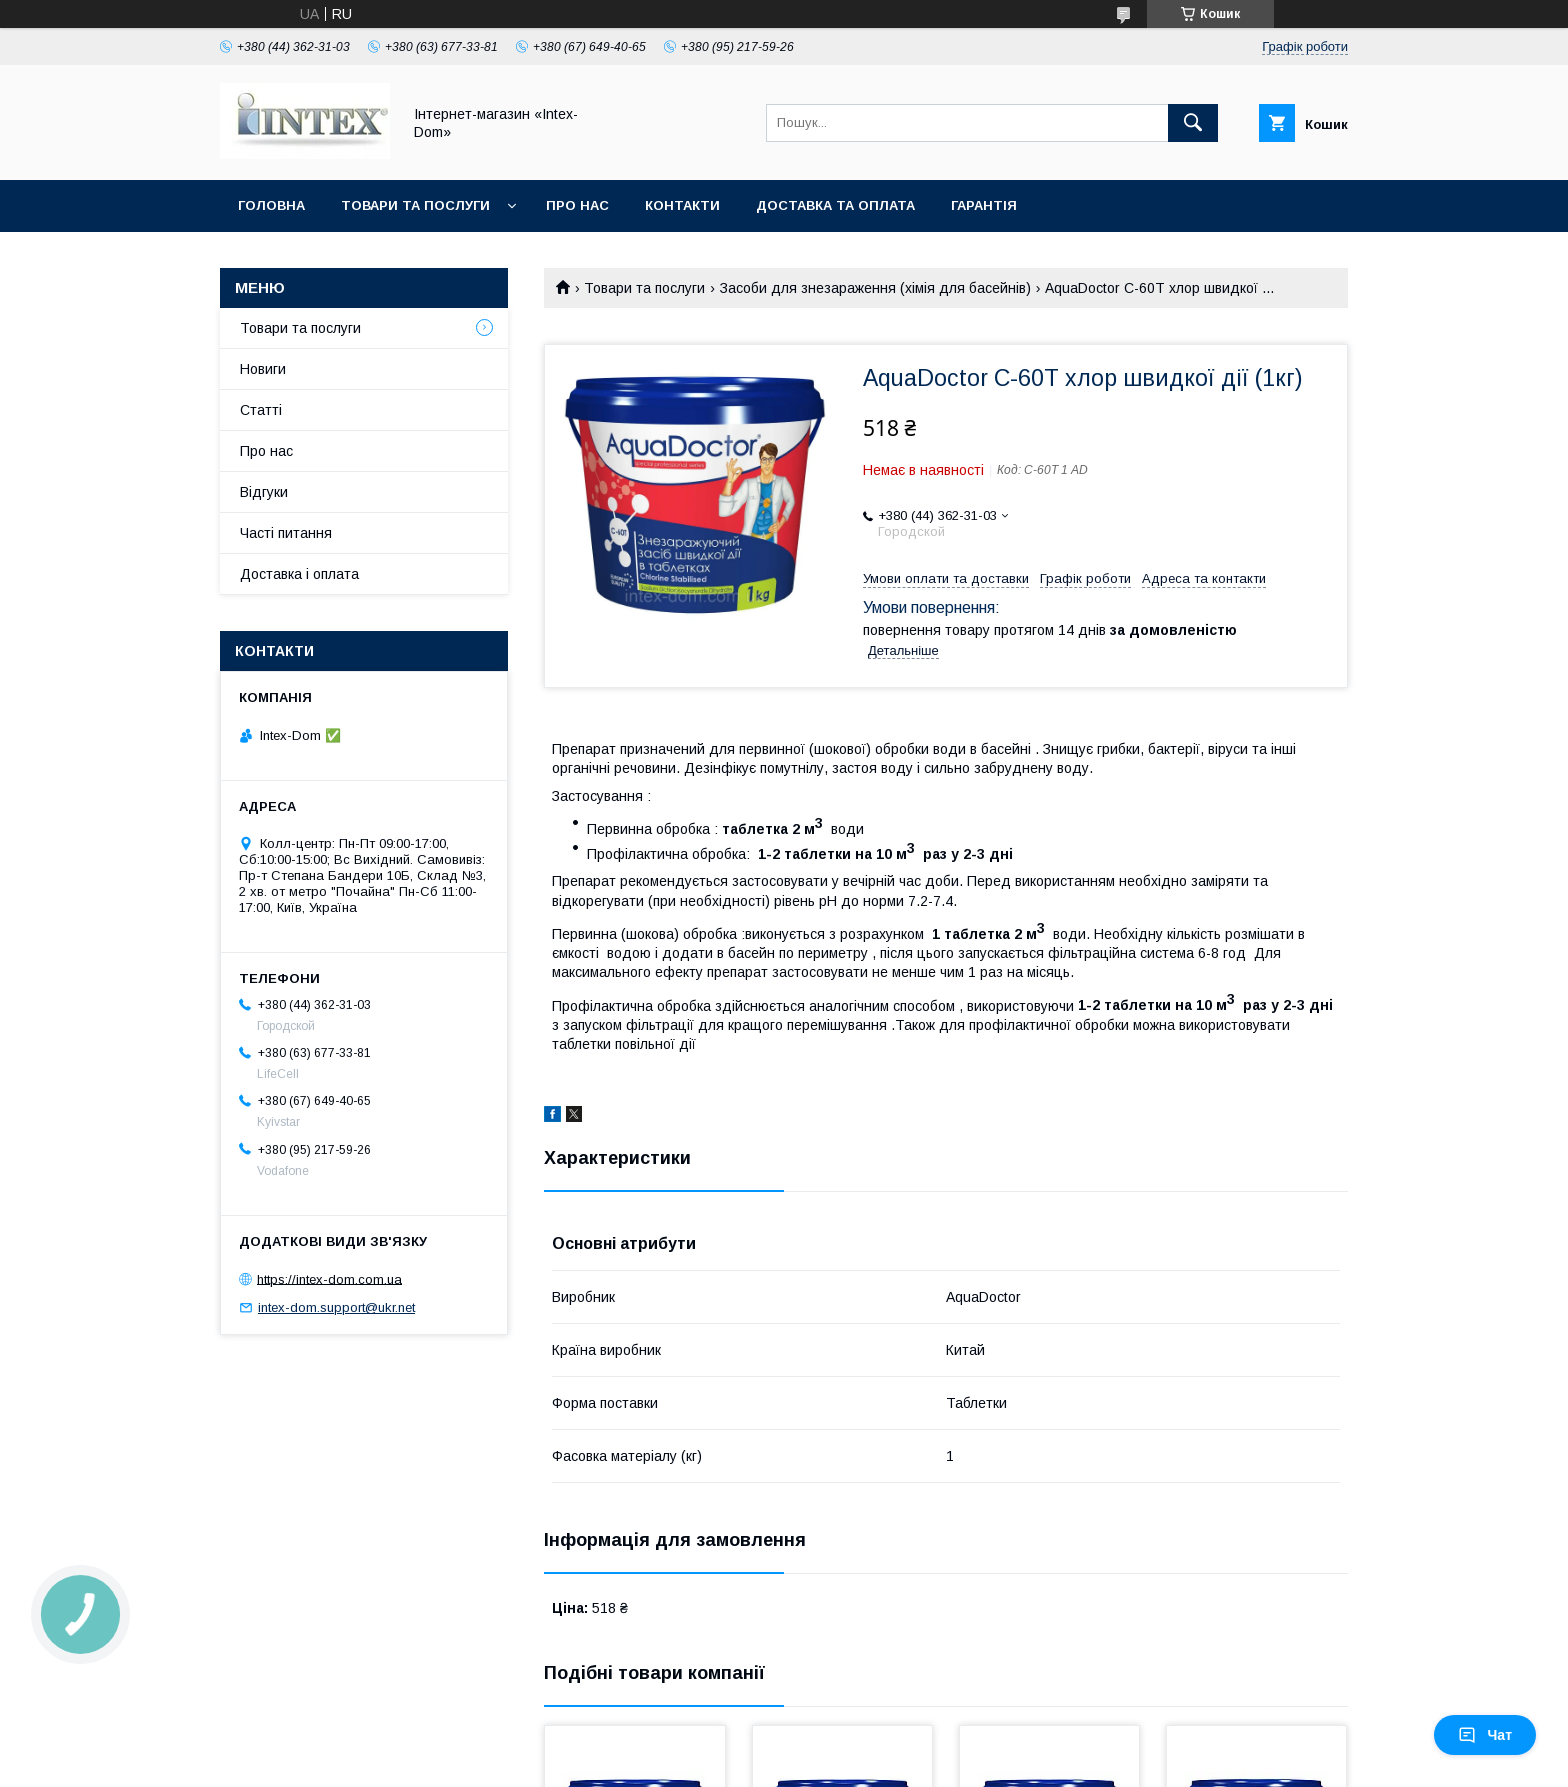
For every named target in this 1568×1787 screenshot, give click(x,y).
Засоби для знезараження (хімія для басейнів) (875, 288)
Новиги (263, 369)
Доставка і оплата (299, 574)
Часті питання (286, 533)
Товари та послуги (415, 205)
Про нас (577, 205)
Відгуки (264, 492)
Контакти (682, 205)
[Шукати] (1193, 123)
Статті (261, 410)
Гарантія (984, 205)
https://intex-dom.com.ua (329, 1278)
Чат (1485, 1735)
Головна (271, 205)
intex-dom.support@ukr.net (336, 1307)
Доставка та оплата (835, 205)
